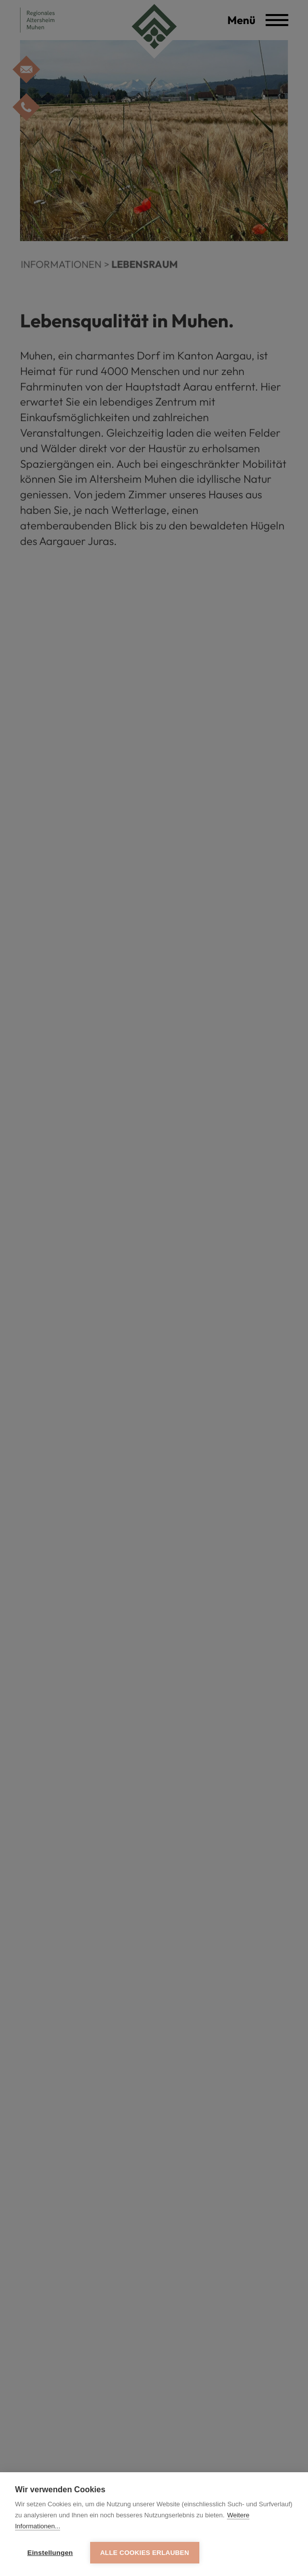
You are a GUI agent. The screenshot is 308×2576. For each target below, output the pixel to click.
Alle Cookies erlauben (144, 2552)
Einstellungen (50, 2552)
